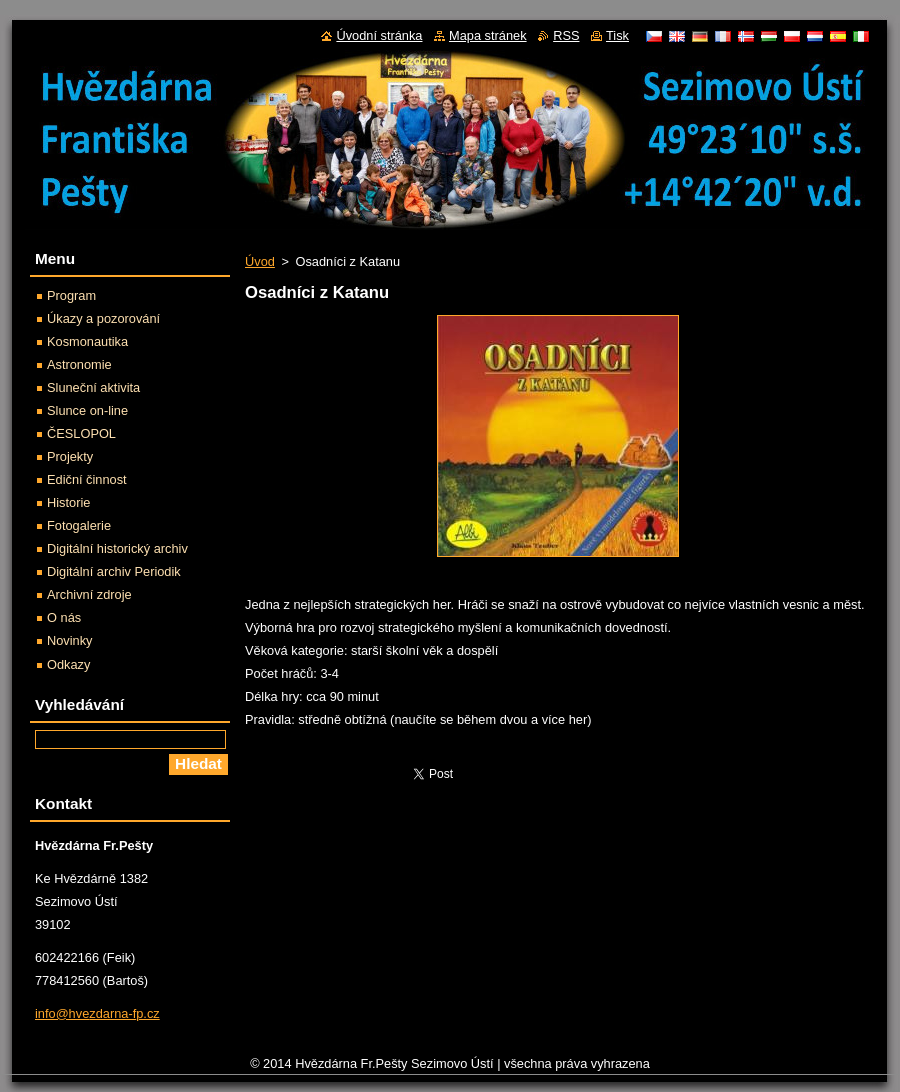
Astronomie (79, 364)
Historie (68, 502)
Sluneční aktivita (93, 387)
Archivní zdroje (89, 594)
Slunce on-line (87, 410)
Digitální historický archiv (117, 548)
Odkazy (68, 664)
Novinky (70, 640)
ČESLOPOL (81, 433)
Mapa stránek (488, 35)
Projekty (70, 456)
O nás (64, 617)
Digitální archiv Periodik (114, 571)
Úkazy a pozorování (103, 318)
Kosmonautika (87, 341)
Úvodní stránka (379, 35)
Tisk (617, 35)
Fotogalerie (79, 525)
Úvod (260, 261)
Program (71, 295)
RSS (566, 35)
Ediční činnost (87, 479)
